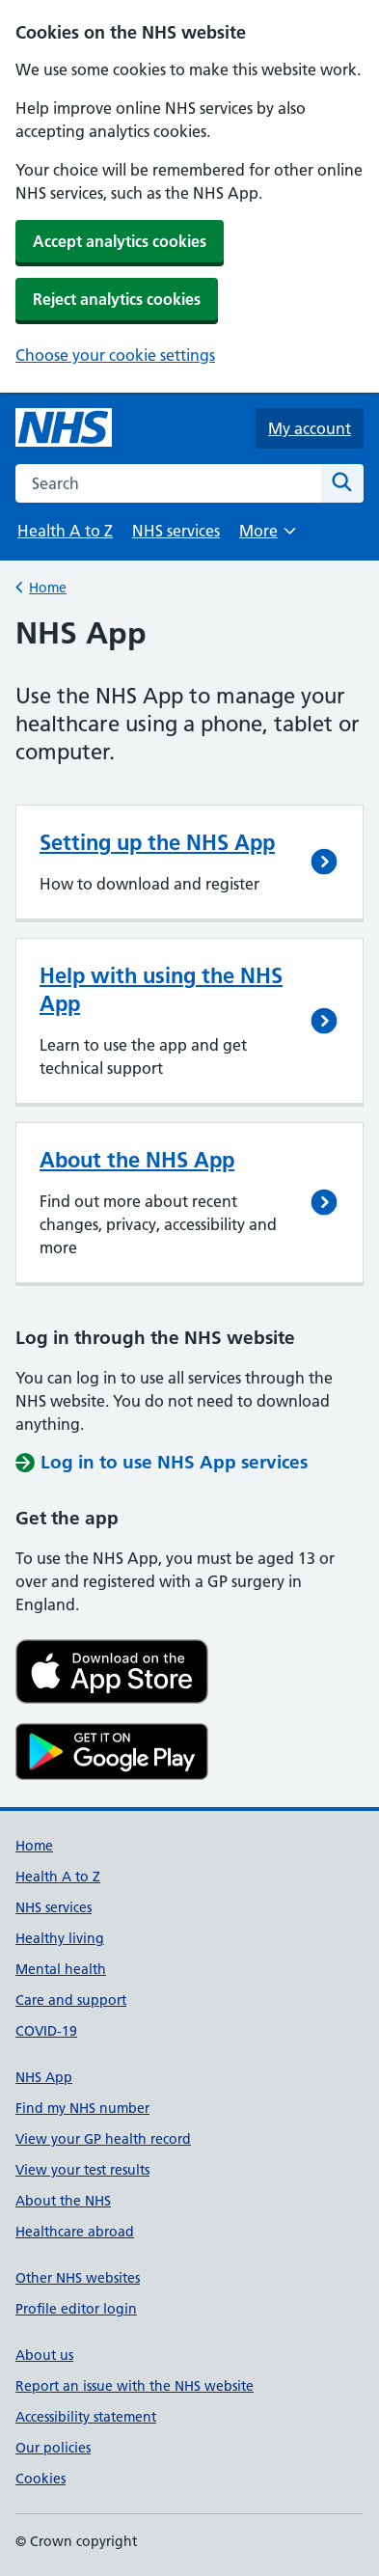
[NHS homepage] (63, 428)
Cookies (40, 2478)
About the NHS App (137, 1159)
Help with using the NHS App (161, 989)
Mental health (60, 1969)
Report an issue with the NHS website (134, 2386)
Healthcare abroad (74, 2231)
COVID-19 (46, 2031)
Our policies (53, 2447)
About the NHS (63, 2200)
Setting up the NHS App (157, 842)
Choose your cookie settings (115, 355)
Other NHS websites (77, 2278)
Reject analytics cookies (117, 299)
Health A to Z (65, 530)
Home (48, 586)
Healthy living (59, 1938)
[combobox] (168, 483)
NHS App (43, 2077)
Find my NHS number (82, 2108)
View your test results (82, 2170)
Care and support (70, 2000)
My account (309, 428)
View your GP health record (103, 2139)
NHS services (176, 530)
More (267, 537)
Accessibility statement (85, 2416)
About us (44, 2355)
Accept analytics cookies (119, 241)
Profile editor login (76, 2308)
